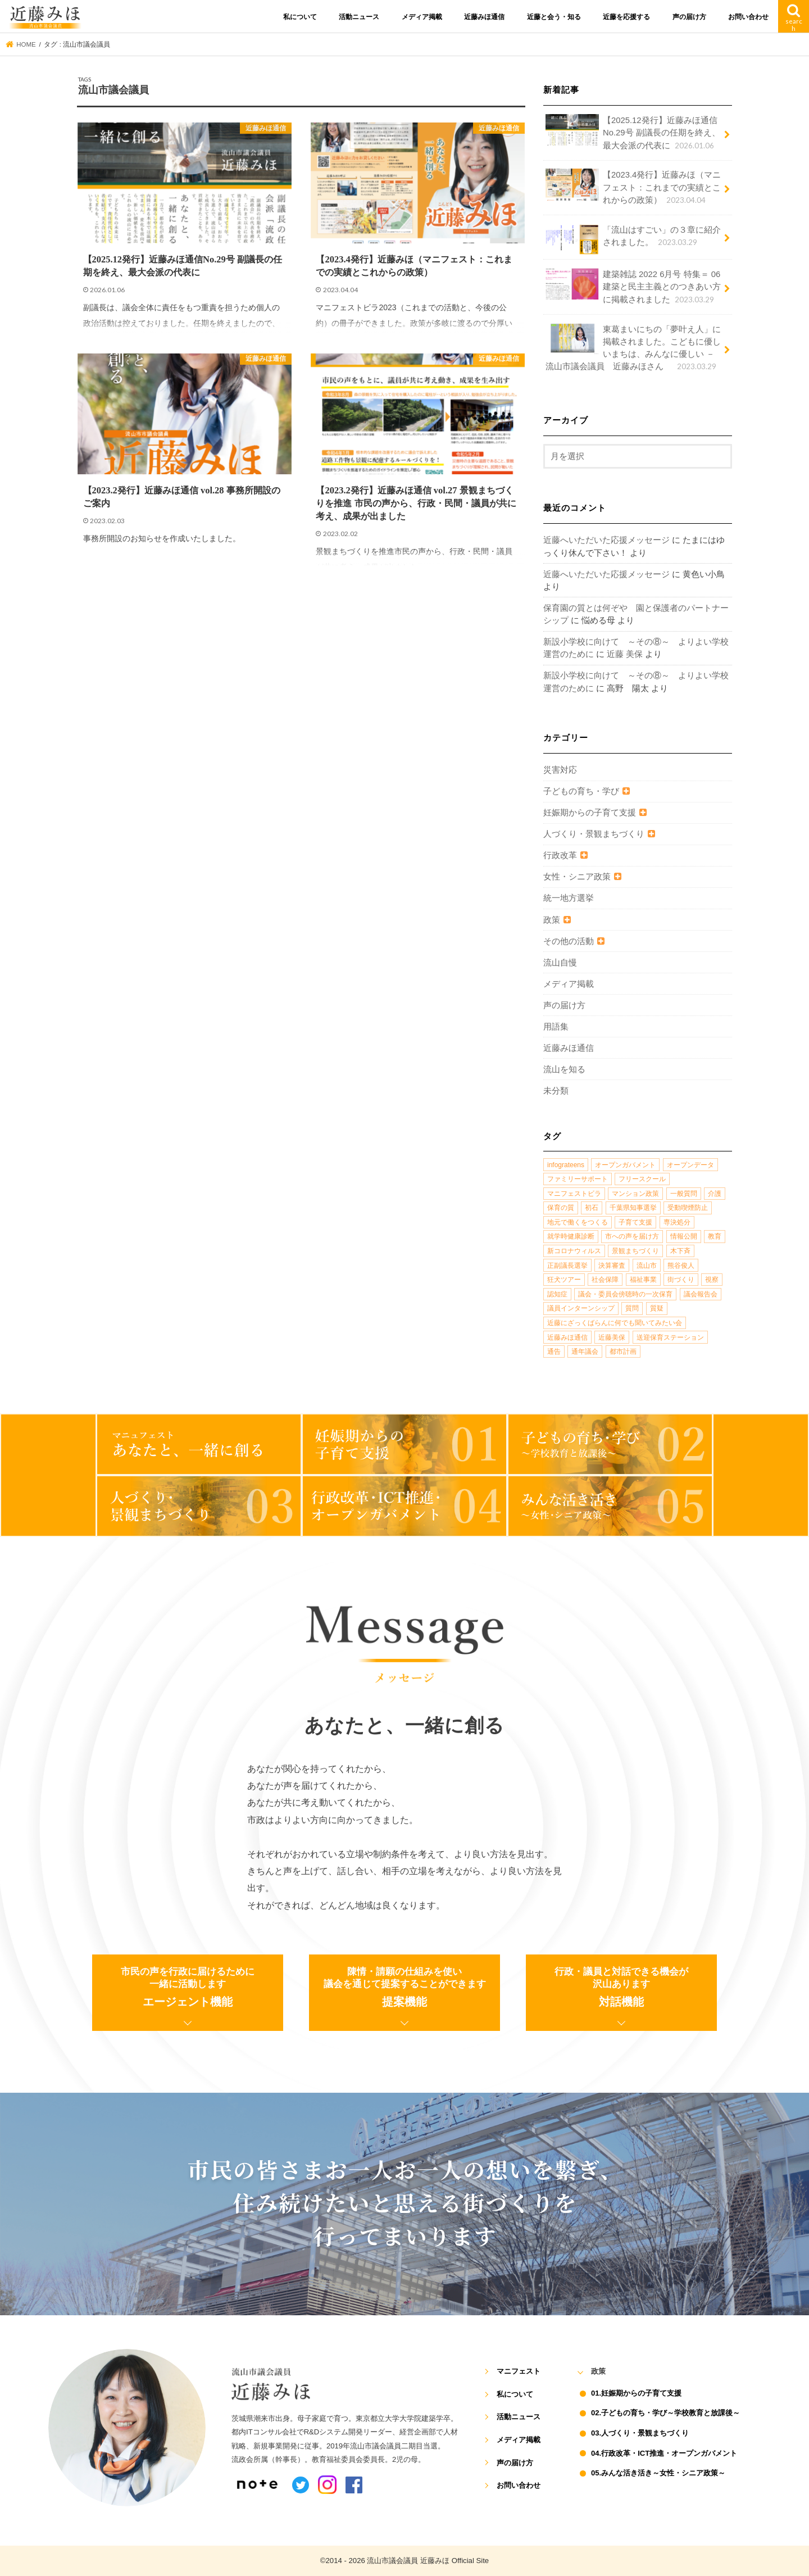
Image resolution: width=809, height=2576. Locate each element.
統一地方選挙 (568, 898)
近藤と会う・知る (554, 17)
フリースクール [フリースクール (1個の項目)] (642, 1179)
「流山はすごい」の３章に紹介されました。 (633, 239)
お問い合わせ (748, 17)
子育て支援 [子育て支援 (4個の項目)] (635, 1222)
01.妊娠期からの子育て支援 (636, 2393)
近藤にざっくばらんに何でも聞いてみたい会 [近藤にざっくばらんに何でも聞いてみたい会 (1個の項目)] (614, 1323)
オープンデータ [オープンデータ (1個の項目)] (690, 1165)
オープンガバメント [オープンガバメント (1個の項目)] (625, 1165)
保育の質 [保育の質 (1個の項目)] (560, 1208)
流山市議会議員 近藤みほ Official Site (428, 2560)
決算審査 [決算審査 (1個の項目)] (611, 1265)
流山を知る (564, 1069)
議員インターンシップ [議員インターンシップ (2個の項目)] (581, 1308)
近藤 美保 (625, 654)
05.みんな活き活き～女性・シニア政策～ (658, 2473)
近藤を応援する (626, 17)
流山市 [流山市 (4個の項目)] (647, 1265)
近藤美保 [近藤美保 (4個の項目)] (611, 1337)
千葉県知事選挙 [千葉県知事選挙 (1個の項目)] (633, 1208)
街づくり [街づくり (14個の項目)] (680, 1280)
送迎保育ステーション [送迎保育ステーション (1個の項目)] (670, 1337)
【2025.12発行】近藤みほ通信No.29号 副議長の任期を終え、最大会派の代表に (633, 132)
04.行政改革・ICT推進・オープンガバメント (664, 2453)
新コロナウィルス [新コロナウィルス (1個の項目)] (574, 1251)
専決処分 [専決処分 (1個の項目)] (676, 1222)
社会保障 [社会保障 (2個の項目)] (605, 1280)
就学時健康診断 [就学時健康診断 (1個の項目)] (570, 1236)
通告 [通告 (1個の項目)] (554, 1351)
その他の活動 (568, 941)
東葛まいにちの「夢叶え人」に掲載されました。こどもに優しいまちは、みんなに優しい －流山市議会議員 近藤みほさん (633, 348)
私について (300, 17)
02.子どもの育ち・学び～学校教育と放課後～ (665, 2413)
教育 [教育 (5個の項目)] (714, 1236)
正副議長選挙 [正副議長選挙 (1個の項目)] (567, 1265)
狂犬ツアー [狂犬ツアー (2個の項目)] (564, 1280)
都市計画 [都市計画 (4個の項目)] (623, 1351)
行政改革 (560, 855)
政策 (551, 919)
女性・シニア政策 (577, 876)
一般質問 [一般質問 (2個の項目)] (683, 1194)
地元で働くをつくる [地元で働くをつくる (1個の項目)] (577, 1222)
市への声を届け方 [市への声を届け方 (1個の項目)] (632, 1236)
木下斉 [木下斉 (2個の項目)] (680, 1251)
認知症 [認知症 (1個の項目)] (557, 1294)
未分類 (556, 1090)
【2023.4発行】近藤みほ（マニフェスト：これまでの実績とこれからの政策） (633, 187)
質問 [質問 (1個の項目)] (632, 1308)
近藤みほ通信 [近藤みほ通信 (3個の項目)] (567, 1337)
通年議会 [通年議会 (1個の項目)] (584, 1351)
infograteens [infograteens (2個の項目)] (565, 1165)
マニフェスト (518, 2371)
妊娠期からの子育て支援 (589, 812)
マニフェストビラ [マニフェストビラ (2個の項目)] (574, 1194)
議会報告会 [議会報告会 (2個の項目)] (700, 1294)
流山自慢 (560, 962)
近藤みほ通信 (484, 17)
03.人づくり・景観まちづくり (640, 2433)
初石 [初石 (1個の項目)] (591, 1208)
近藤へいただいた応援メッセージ (606, 540)
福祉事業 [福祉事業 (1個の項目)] (643, 1280)
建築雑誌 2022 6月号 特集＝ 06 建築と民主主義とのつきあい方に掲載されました (633, 286)
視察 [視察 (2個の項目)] (712, 1280)
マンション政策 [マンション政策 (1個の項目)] (635, 1194)
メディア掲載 (422, 17)
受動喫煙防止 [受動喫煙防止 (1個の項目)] (687, 1208)
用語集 (556, 1026)
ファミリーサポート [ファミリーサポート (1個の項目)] (577, 1179)
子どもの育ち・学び (581, 791)
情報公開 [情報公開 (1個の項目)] (683, 1236)
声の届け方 (689, 17)
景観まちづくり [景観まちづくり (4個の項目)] (635, 1251)
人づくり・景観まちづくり (593, 833)
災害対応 (560, 769)
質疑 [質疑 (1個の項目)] (656, 1308)
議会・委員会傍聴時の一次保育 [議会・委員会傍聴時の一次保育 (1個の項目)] (625, 1294)
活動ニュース (359, 17)
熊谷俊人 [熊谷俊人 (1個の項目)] (680, 1265)
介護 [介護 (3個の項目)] (714, 1194)
